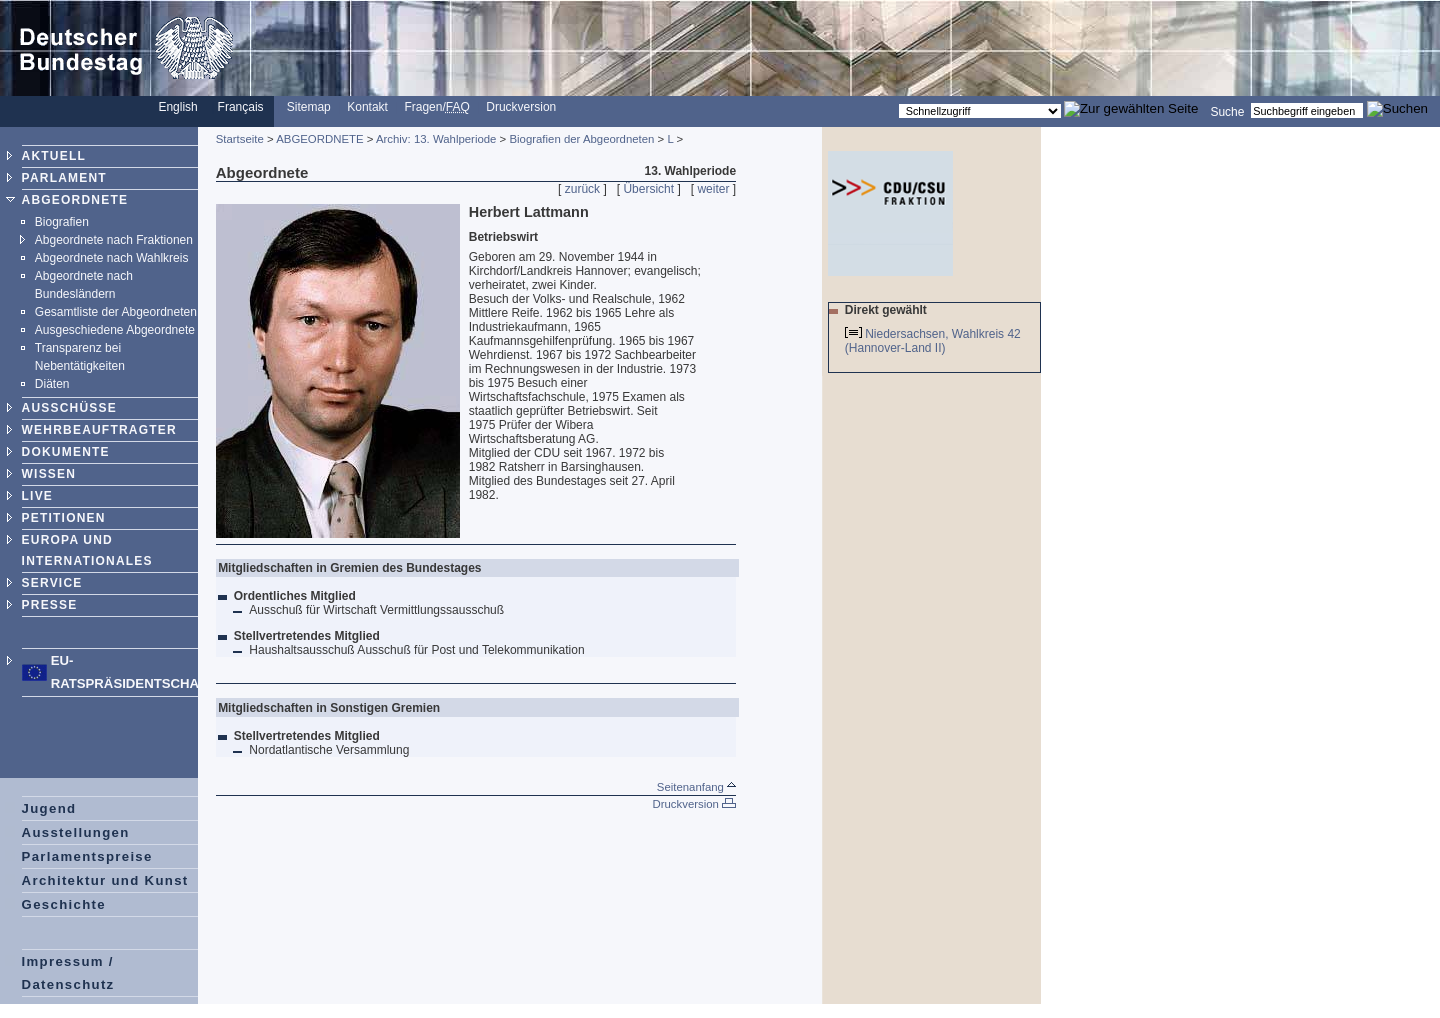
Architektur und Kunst (105, 880)
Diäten (52, 384)
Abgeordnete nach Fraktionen (114, 240)
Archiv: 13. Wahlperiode (436, 139)
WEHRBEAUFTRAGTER (99, 430)
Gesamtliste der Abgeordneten (116, 312)
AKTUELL (54, 156)
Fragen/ (436, 107)
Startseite (240, 139)
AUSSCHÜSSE (69, 408)
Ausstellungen (76, 832)
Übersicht (648, 189)
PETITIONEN (64, 518)
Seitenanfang (696, 787)
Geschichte (64, 904)
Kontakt (367, 107)
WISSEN (49, 474)
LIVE (37, 496)
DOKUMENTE (66, 452)
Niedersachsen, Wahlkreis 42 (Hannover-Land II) (933, 341)
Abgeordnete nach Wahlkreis (112, 258)
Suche (1227, 111)
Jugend (49, 808)
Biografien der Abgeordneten (581, 139)
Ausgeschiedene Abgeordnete (115, 330)
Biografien (62, 222)
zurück (582, 189)
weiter (713, 189)
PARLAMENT (64, 178)
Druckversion (521, 107)
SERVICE (52, 583)
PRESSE (50, 605)
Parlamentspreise (87, 856)
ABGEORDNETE (75, 200)
